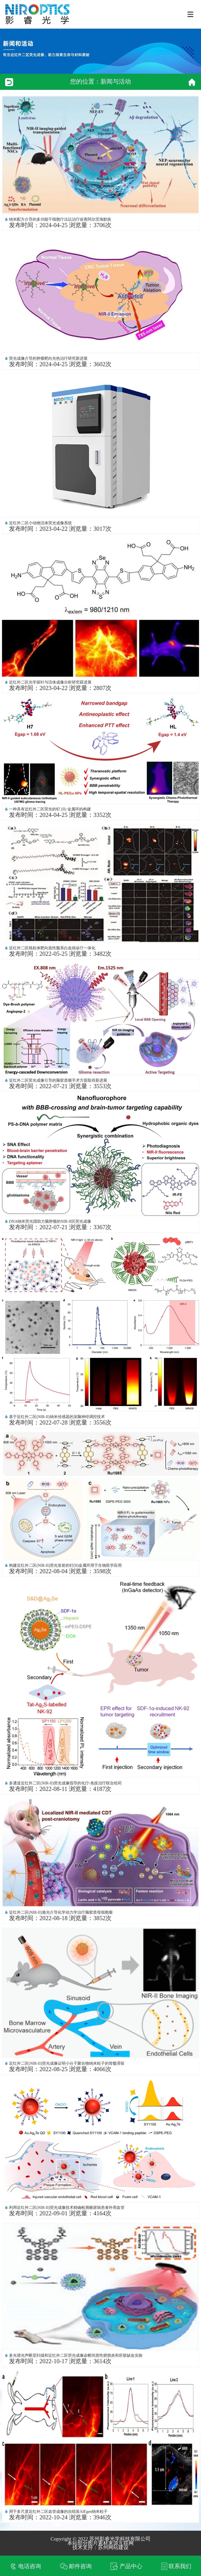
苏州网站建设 (113, 2547)
